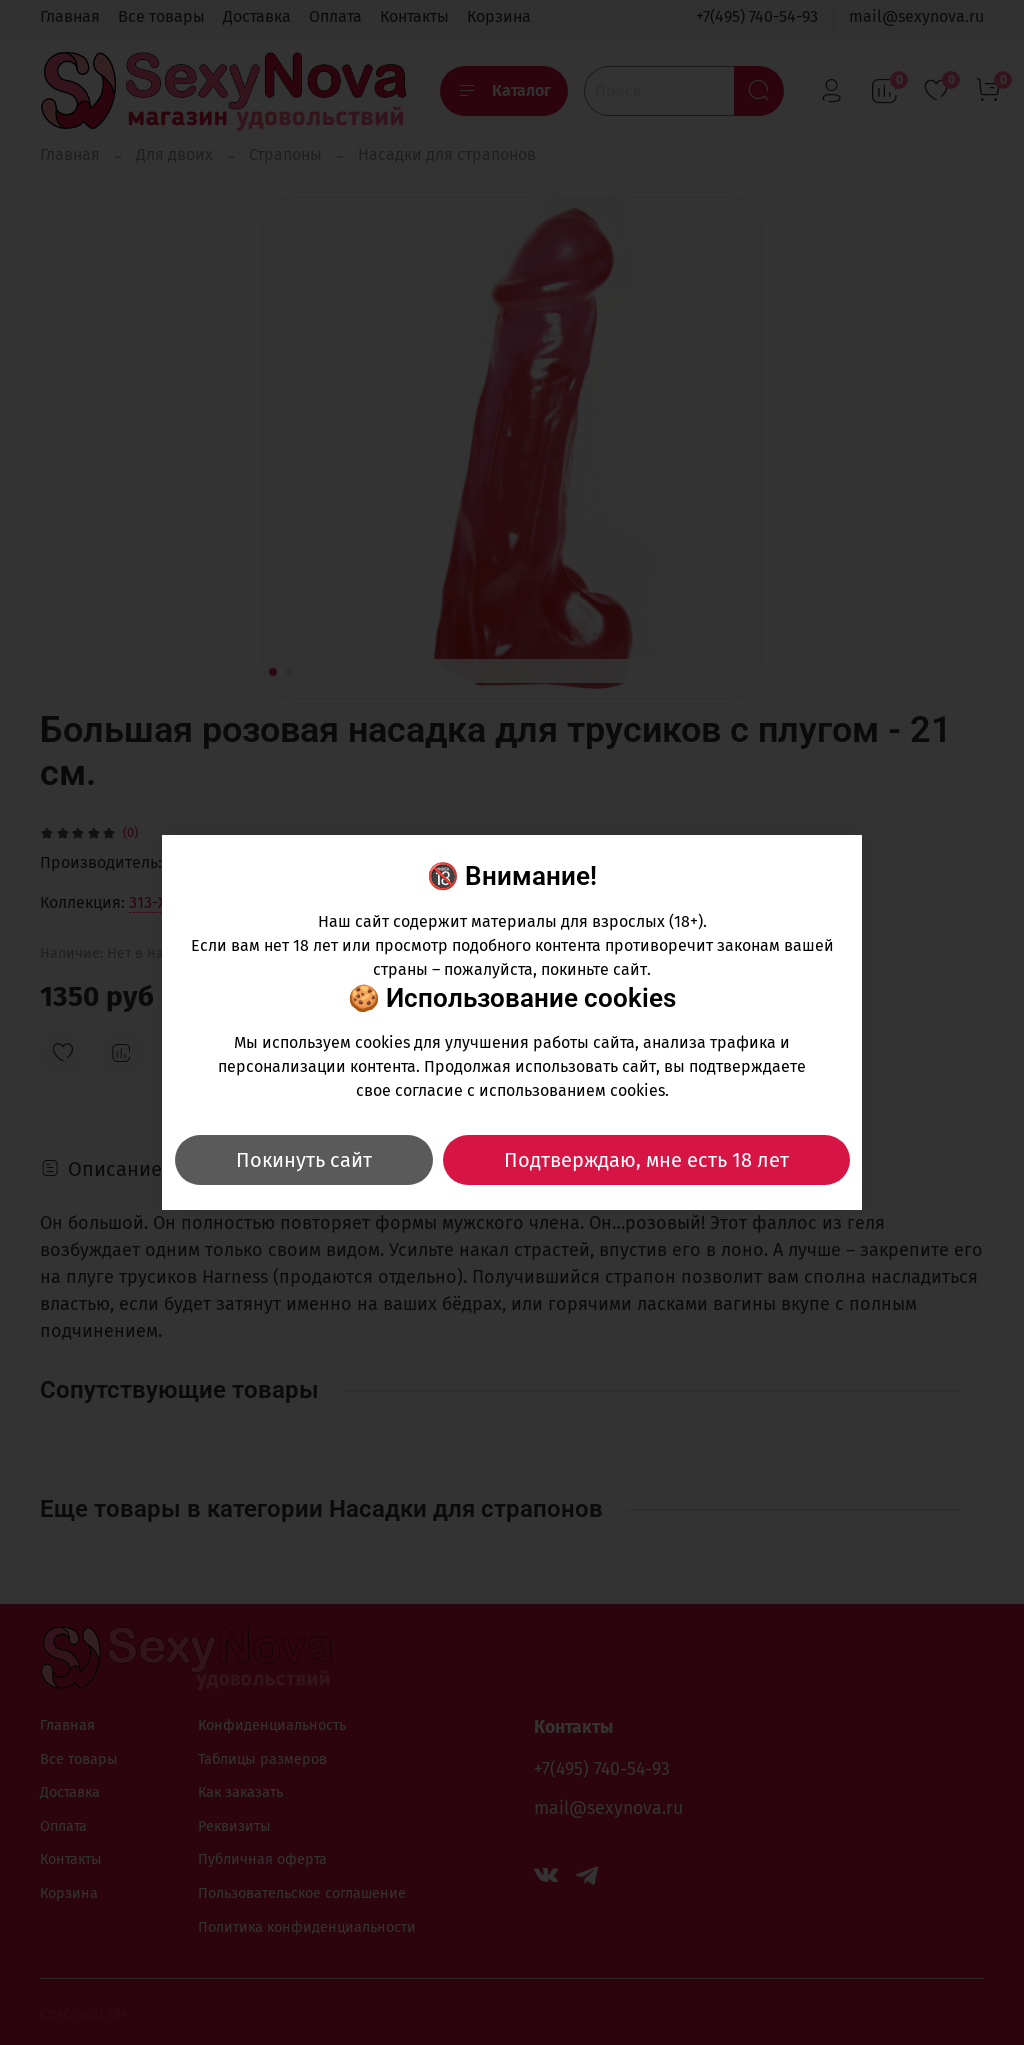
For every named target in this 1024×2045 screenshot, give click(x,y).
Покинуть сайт (304, 1160)
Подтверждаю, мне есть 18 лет (646, 1160)
